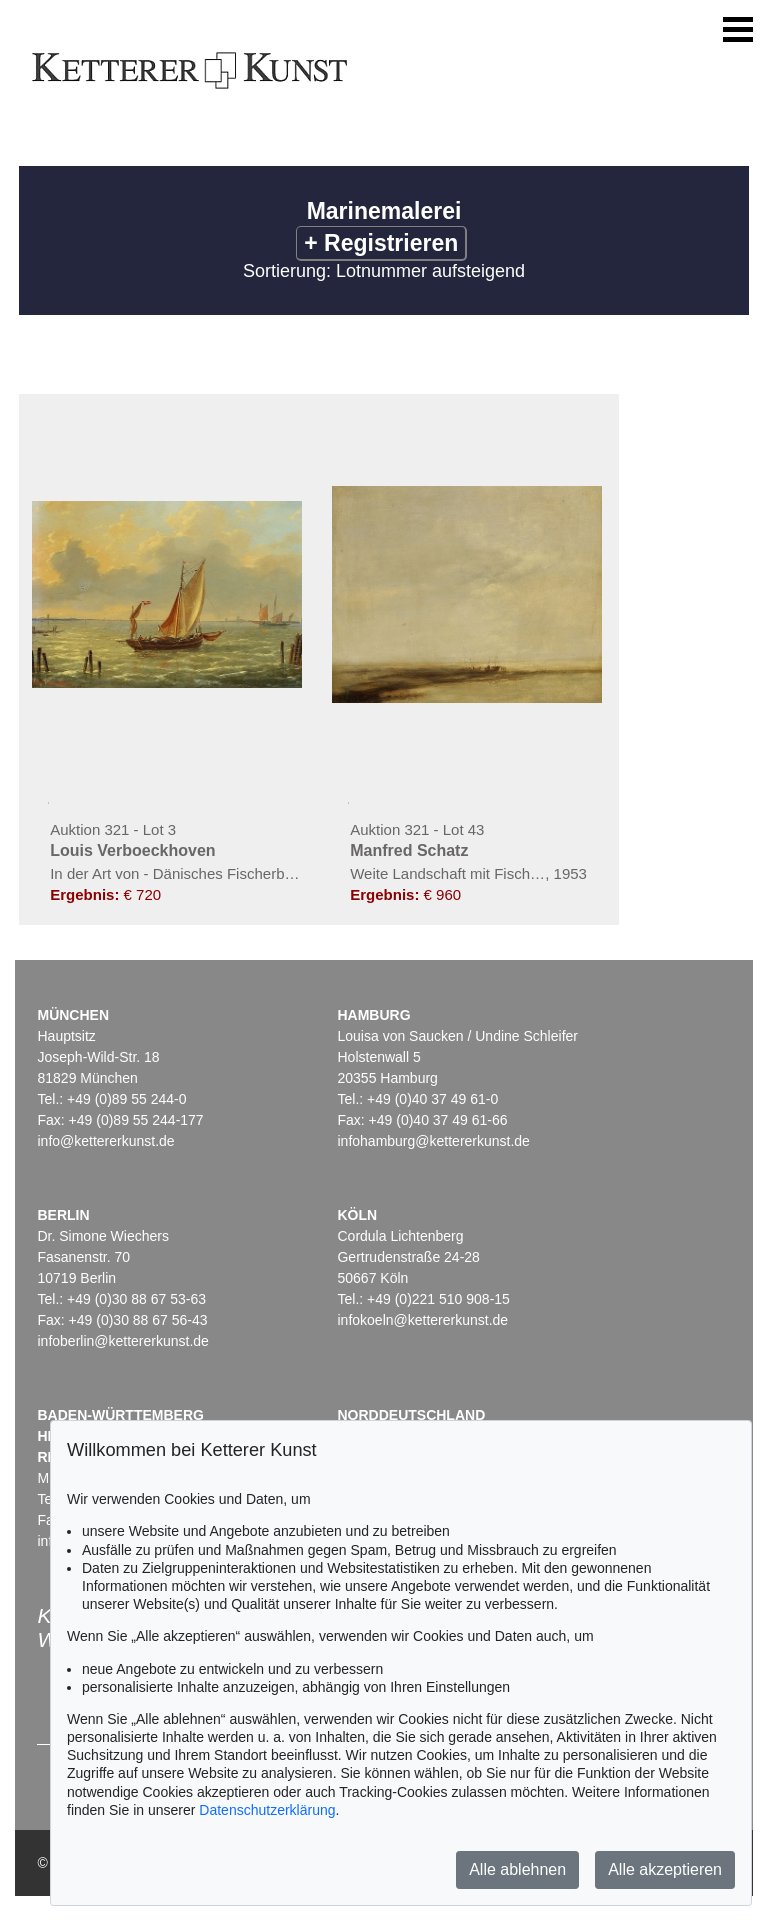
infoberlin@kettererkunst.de (122, 1341)
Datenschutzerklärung (267, 1810)
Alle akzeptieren (665, 1869)
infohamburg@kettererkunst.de (433, 1141)
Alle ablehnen (517, 1869)
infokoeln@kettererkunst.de (422, 1320)
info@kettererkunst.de (105, 1141)
